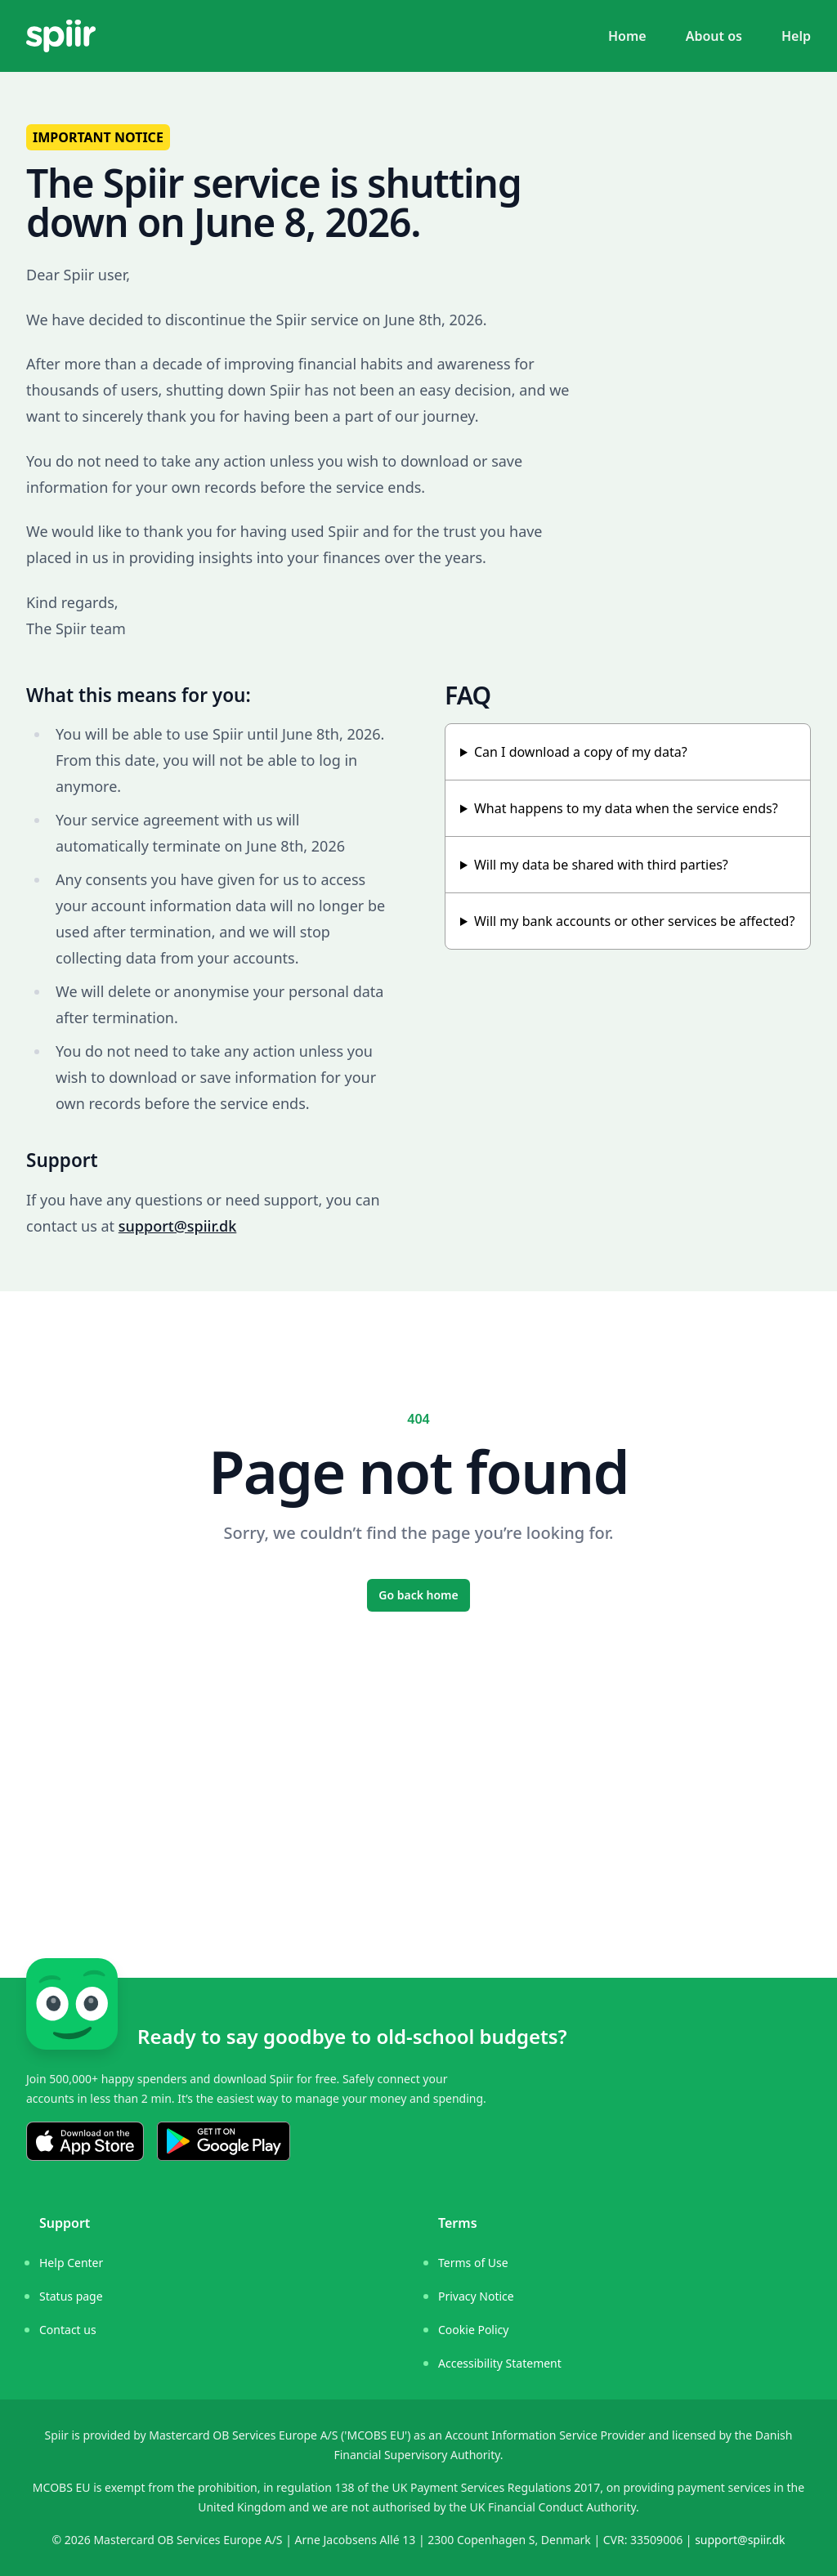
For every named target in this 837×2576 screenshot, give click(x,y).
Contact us (67, 2329)
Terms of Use (473, 2262)
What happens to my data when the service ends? (626, 808)
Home (627, 36)
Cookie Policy (473, 2329)
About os (714, 36)
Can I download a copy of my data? (580, 752)
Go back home (418, 1595)
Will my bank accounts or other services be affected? (634, 921)
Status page (71, 2296)
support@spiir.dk (178, 1226)
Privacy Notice (476, 2296)
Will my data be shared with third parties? (601, 865)
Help (796, 36)
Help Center (71, 2262)
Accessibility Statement (500, 2363)
